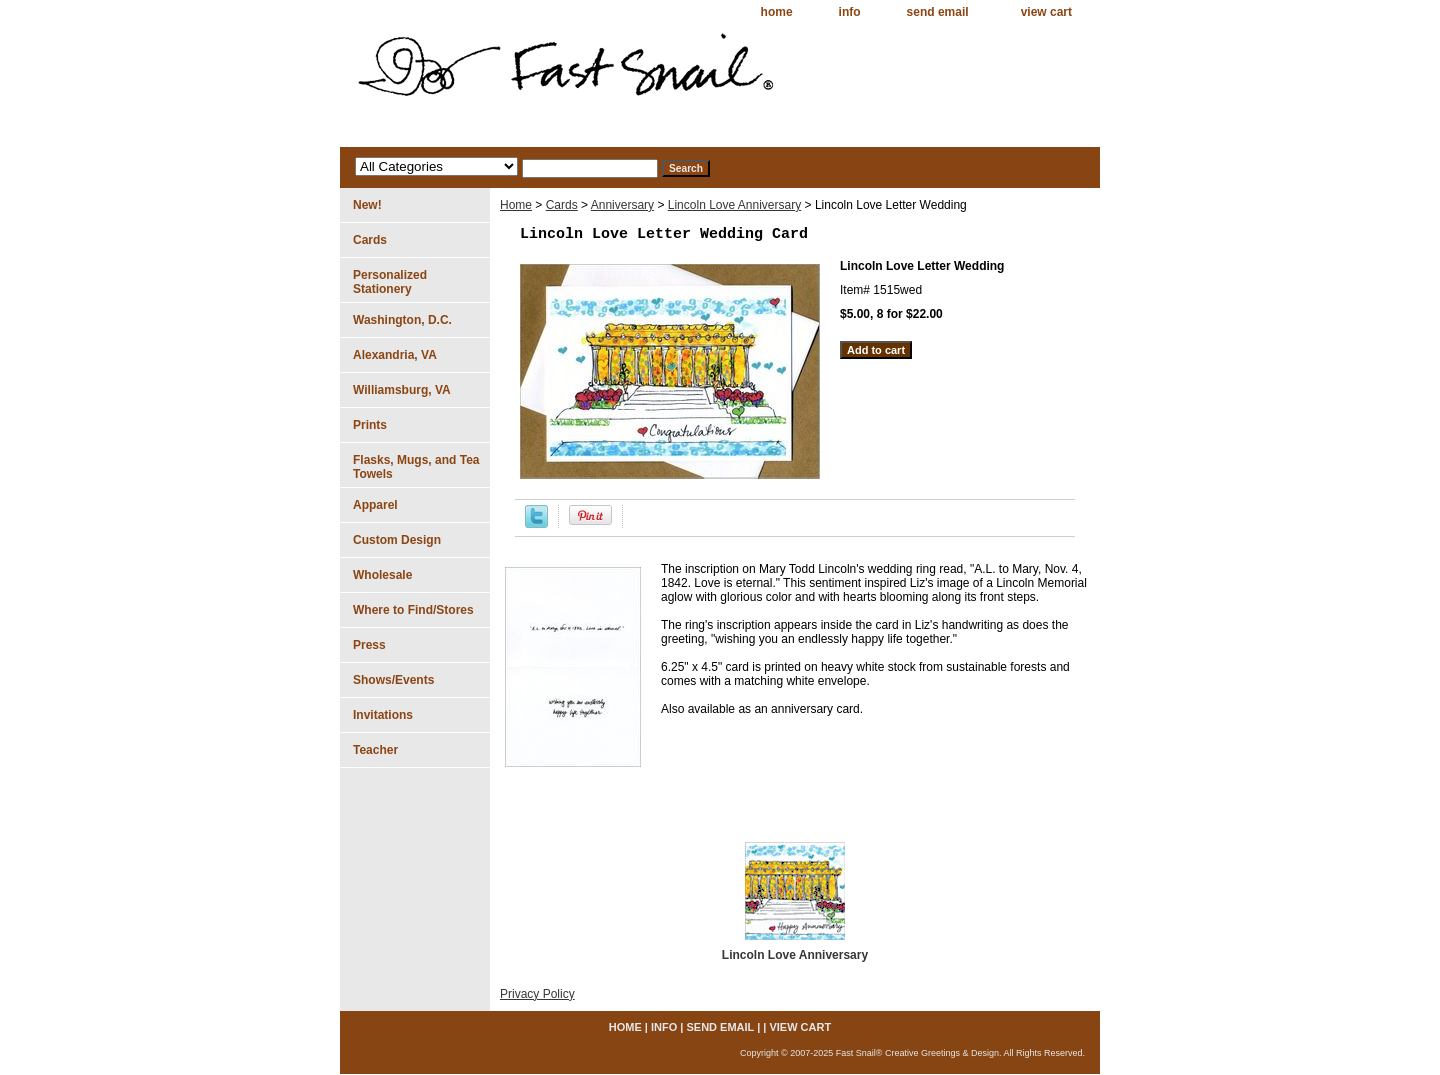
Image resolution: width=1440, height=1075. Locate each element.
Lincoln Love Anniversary (734, 205)
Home (516, 205)
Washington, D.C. (402, 320)
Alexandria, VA (395, 355)
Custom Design (397, 540)
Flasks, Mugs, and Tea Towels (416, 467)
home (777, 12)
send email (938, 12)
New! (367, 205)
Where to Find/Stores (413, 610)
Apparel (375, 505)
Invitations (383, 715)
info (850, 12)
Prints (370, 425)
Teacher (375, 750)
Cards (562, 205)
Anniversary (622, 205)
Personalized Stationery (390, 282)
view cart (1046, 12)
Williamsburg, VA (402, 390)
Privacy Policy (537, 994)
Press (369, 645)
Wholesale (382, 575)
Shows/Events (393, 680)
